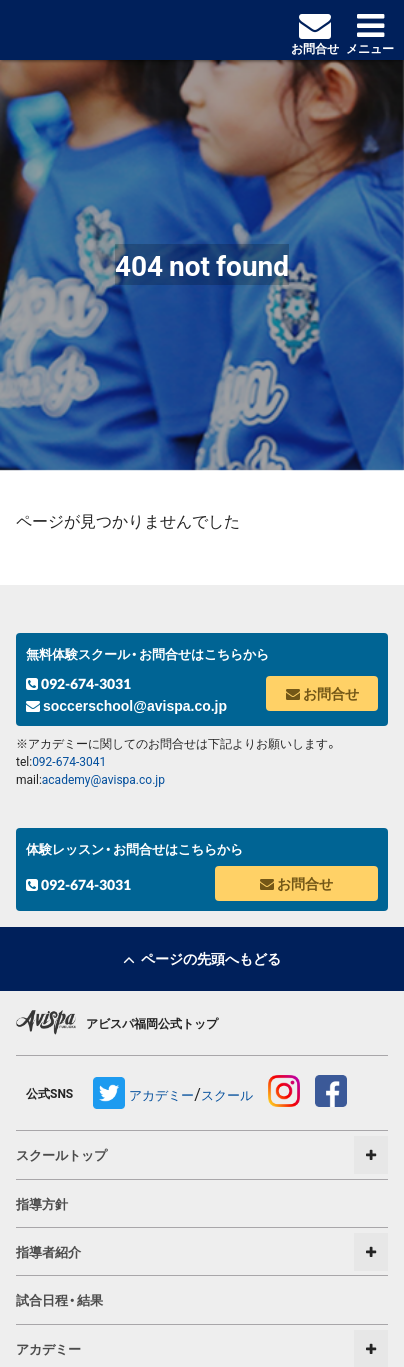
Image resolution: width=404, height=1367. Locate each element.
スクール (227, 1094)
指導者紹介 (48, 1251)
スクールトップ (61, 1154)
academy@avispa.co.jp (103, 779)
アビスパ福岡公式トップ (152, 1023)
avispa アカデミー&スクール (102, 30)
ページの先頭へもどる (202, 958)
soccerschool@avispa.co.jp (126, 705)
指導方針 (42, 1203)
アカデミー (161, 1094)
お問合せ (322, 693)
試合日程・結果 (59, 1299)
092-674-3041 (69, 761)
